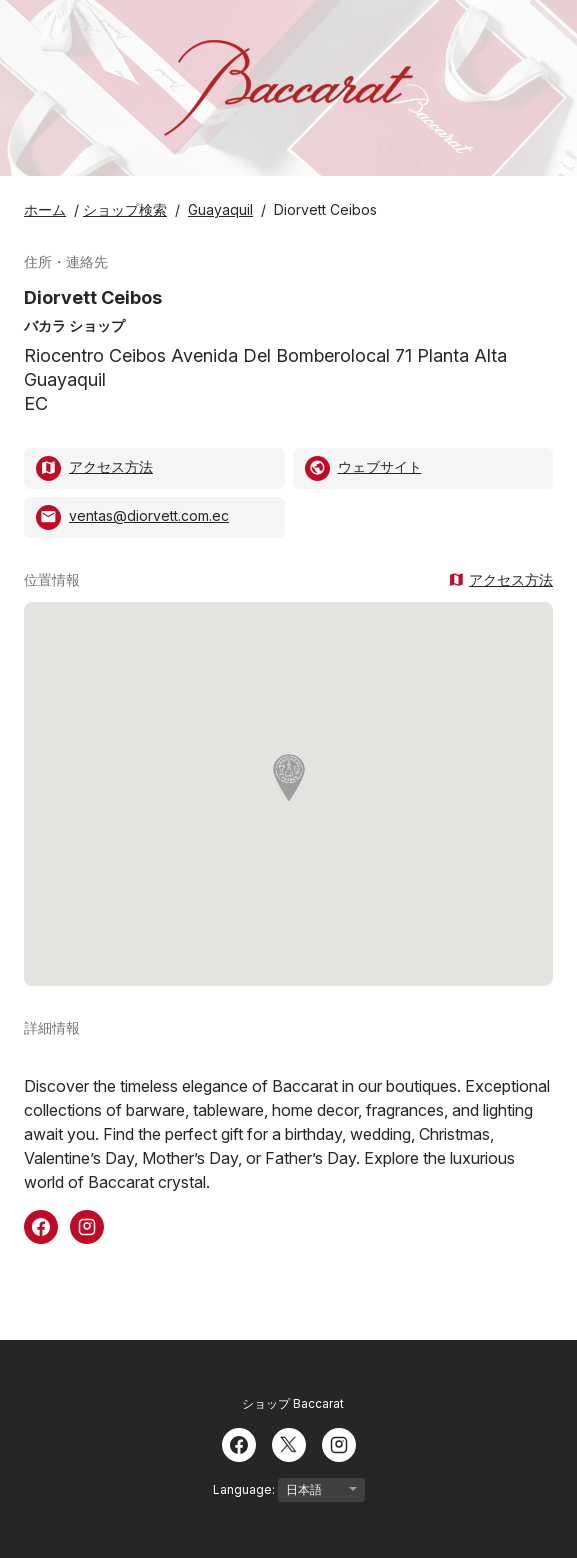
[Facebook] (239, 1443)
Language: (289, 1490)
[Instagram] (339, 1443)
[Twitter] (289, 1443)
